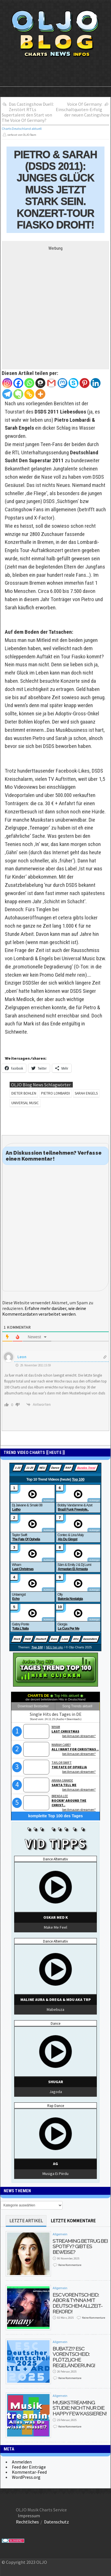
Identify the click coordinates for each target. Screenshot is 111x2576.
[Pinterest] (84, 383)
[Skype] (73, 383)
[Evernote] (18, 394)
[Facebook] (18, 383)
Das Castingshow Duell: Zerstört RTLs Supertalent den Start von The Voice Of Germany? (28, 112)
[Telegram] (7, 394)
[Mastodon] (62, 383)
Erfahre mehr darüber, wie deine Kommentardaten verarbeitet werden (44, 1311)
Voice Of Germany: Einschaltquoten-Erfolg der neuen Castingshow (82, 109)
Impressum (29, 2515)
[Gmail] (51, 383)
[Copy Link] (29, 394)
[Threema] (40, 383)
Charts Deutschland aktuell (22, 128)
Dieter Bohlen (23, 1093)
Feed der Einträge (29, 2467)
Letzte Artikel (26, 2220)
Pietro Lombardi (55, 1093)
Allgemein (60, 2234)
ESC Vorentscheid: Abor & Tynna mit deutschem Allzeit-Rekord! (78, 2303)
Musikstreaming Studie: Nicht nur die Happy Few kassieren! (80, 2407)
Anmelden (22, 2462)
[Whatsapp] (29, 383)
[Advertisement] (55, 306)
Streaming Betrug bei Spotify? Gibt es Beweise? (80, 2246)
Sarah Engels (86, 1093)
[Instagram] (7, 383)
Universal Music (25, 1103)
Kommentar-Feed (29, 2472)
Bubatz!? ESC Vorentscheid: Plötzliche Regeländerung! (74, 2357)
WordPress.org (26, 2477)
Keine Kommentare (69, 2265)
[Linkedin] (96, 383)
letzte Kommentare (73, 2220)
